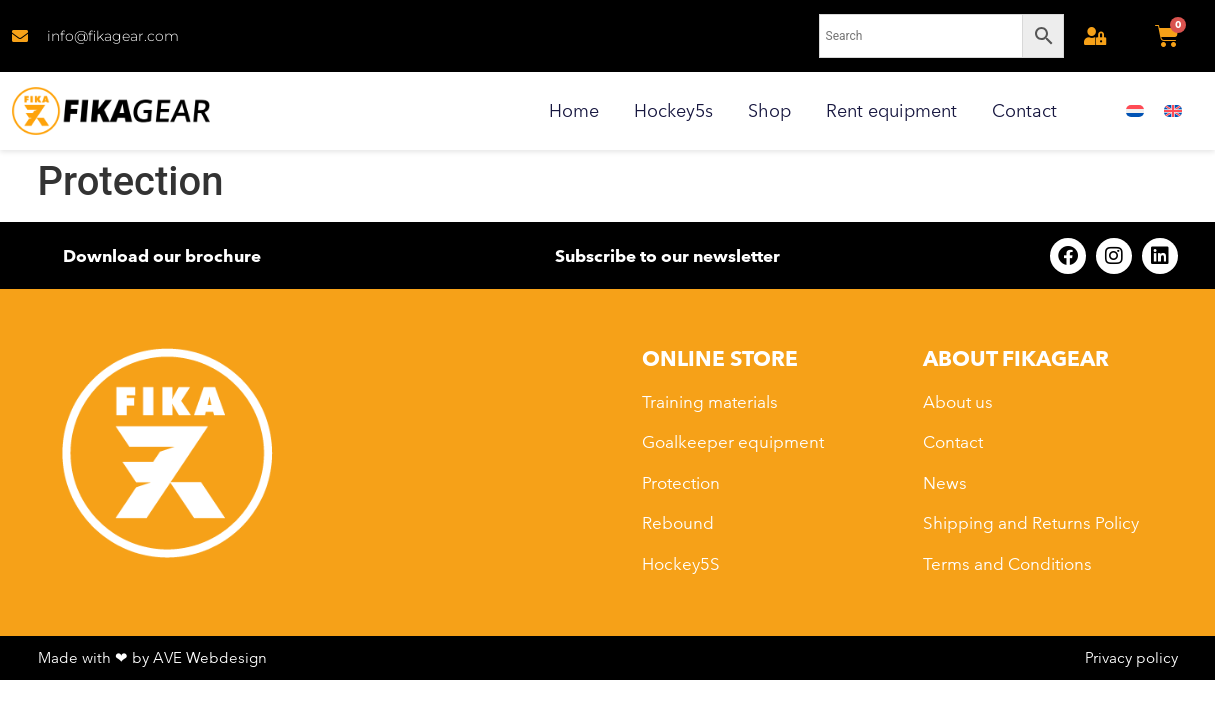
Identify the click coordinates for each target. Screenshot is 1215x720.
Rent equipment (891, 110)
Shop (769, 110)
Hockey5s (673, 110)
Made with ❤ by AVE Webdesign (152, 657)
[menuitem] (1135, 111)
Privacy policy (1131, 657)
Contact (1024, 110)
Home (574, 110)
